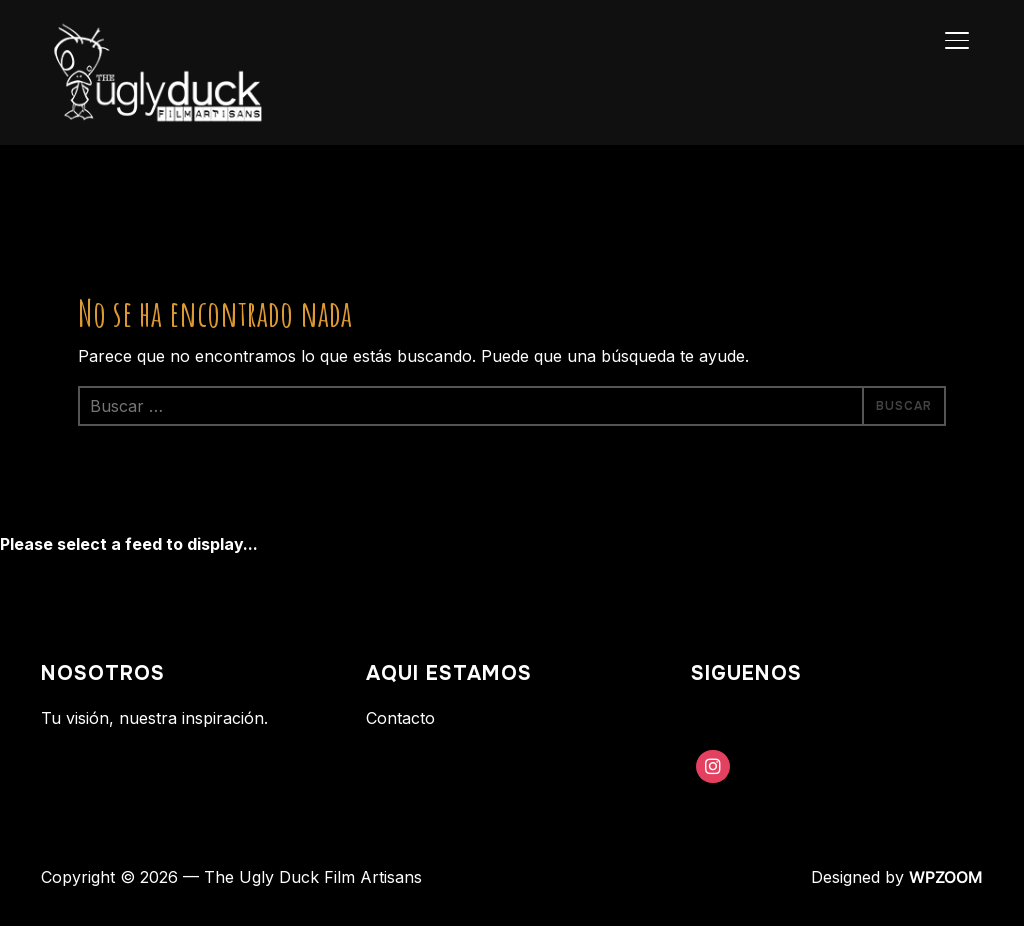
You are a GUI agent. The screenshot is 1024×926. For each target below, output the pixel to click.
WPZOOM (946, 877)
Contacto (400, 718)
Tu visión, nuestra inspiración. (154, 718)
